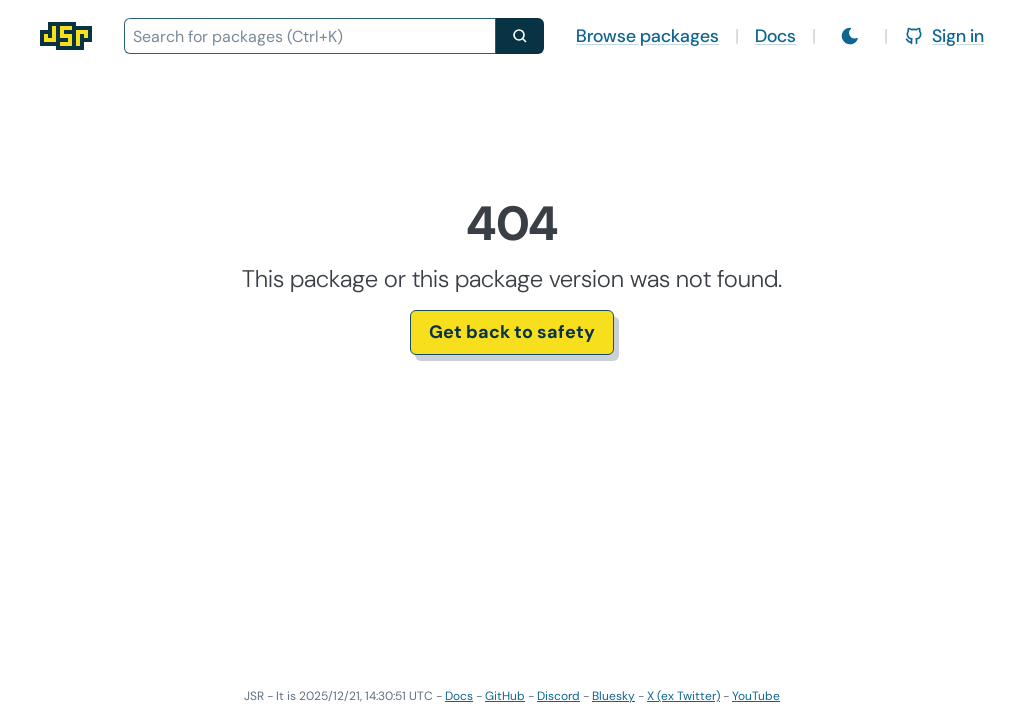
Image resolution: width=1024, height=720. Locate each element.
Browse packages (647, 36)
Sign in (944, 36)
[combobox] (310, 36)
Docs (775, 36)
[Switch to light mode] (850, 36)
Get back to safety (512, 332)
